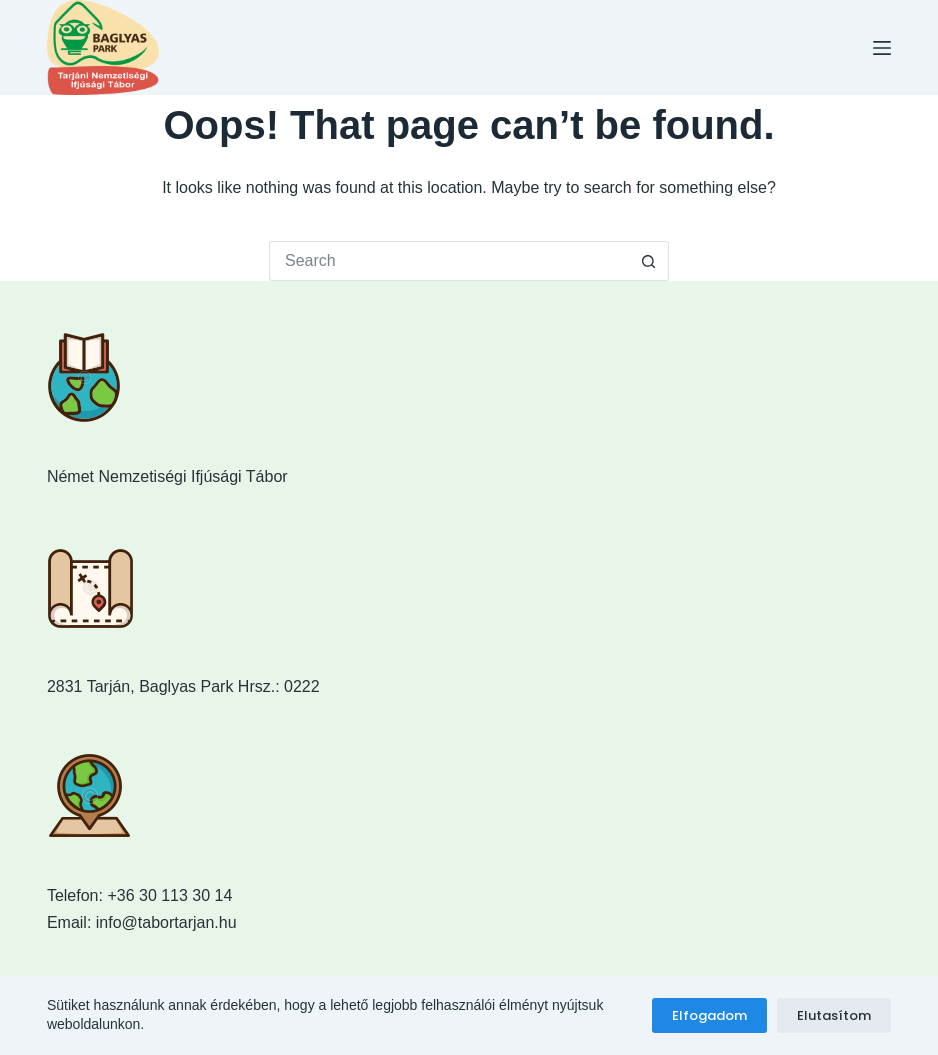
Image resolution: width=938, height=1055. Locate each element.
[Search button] (649, 261)
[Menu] (882, 48)
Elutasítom (834, 1015)
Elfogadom (709, 1015)
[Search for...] (449, 261)
